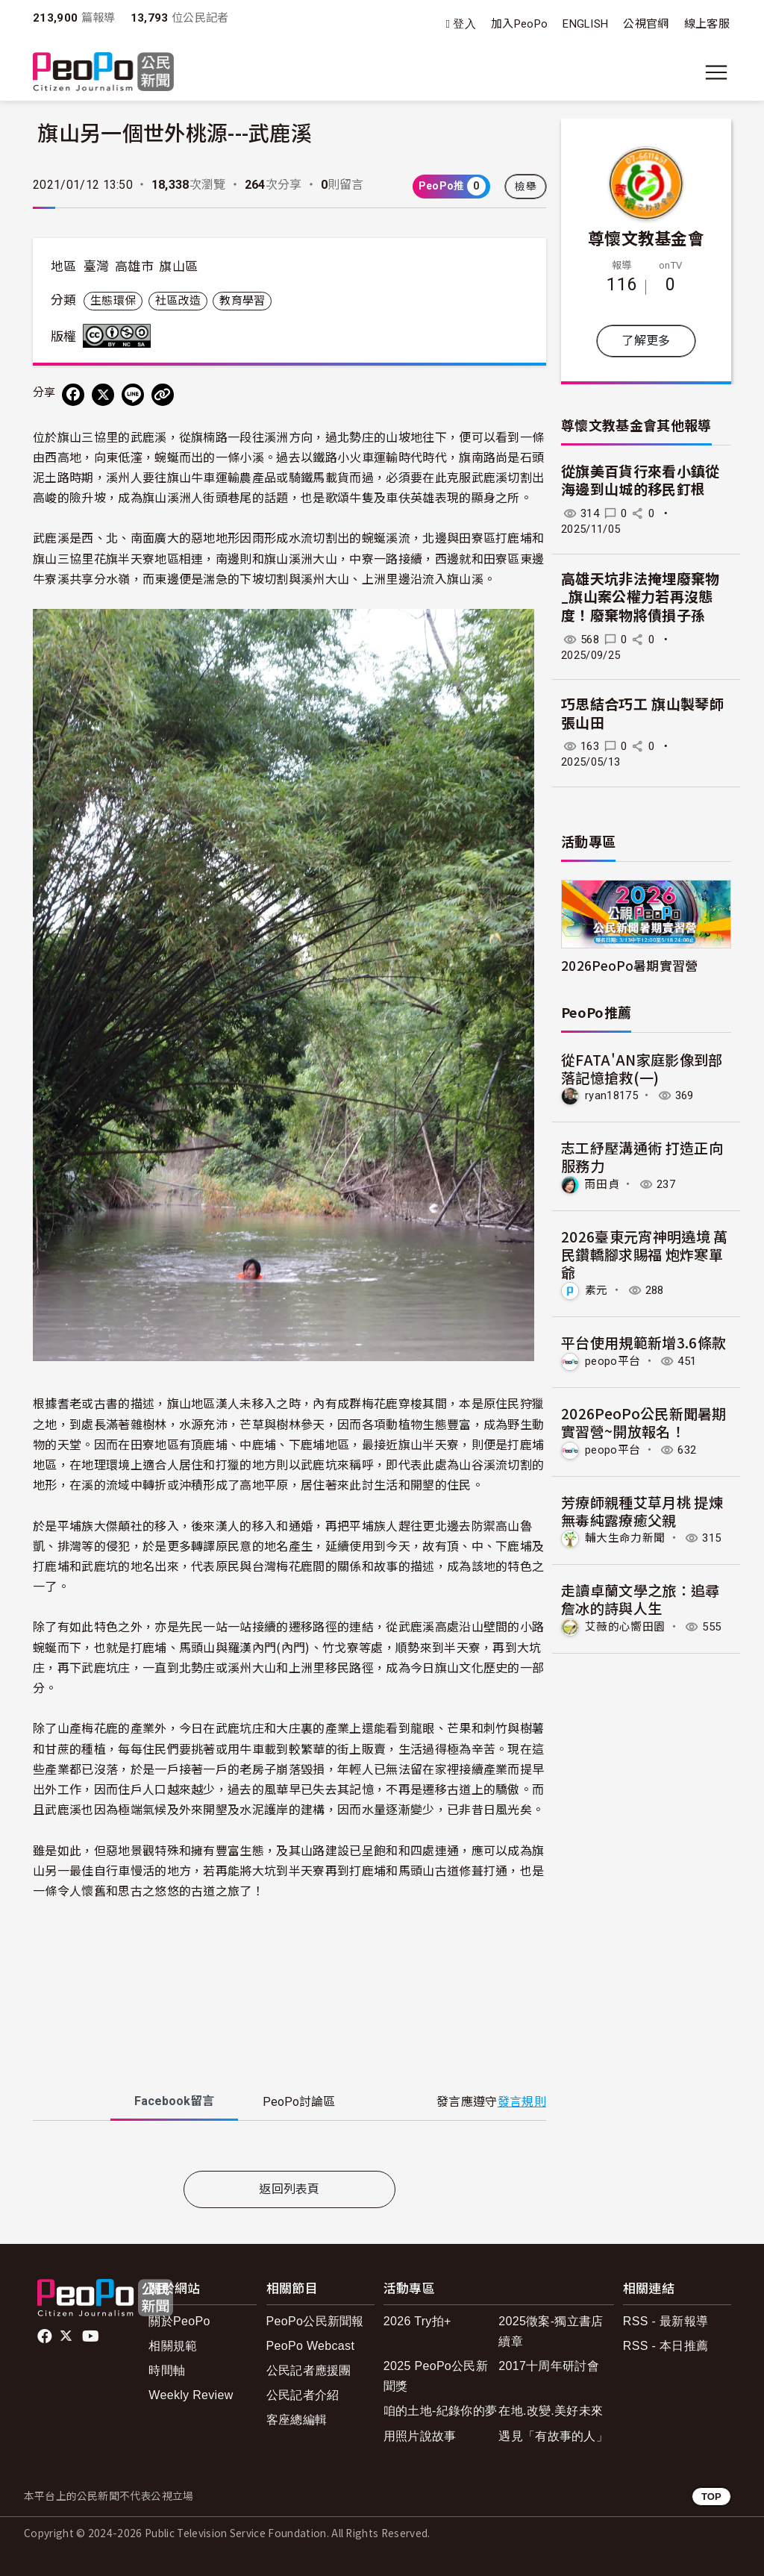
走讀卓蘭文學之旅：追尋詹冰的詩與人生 (640, 1599)
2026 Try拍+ (417, 2321)
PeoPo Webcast (310, 2345)
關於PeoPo (179, 2321)
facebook (45, 2336)
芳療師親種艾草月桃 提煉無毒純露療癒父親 (642, 1511)
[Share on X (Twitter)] (103, 395)
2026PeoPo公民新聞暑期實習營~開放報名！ (644, 1422)
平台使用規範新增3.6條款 (643, 1342)
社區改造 (178, 300)
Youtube (91, 2336)
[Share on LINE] (133, 395)
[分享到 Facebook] (73, 395)
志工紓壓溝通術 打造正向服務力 (642, 1156)
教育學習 (242, 300)
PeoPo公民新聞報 (315, 2321)
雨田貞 (602, 1184)
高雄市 (134, 266)
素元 (596, 1290)
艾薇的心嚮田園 (625, 1627)
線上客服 (707, 24)
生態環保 (113, 300)
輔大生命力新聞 (625, 1538)
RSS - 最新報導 (665, 2321)
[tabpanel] (289, 2149)
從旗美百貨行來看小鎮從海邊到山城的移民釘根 (640, 481)
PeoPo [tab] (299, 2102)
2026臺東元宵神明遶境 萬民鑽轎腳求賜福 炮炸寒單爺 (644, 1254)
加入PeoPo (519, 24)
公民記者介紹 (302, 2395)
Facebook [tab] (174, 2101)
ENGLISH (585, 24)
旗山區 (178, 266)
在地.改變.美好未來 (550, 2410)
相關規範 (172, 2345)
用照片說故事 (420, 2436)
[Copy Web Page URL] (162, 395)
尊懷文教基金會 (646, 237)
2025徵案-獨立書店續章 (550, 2331)
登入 (464, 24)
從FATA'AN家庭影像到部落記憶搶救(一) (641, 1068)
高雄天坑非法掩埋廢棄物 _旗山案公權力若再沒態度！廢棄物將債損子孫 (640, 598)
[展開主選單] (716, 72)
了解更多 (645, 341)
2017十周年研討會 (548, 2366)
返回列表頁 (289, 2189)
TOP (711, 2496)
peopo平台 (612, 1361)
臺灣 (97, 266)
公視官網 (645, 24)
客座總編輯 (297, 2419)
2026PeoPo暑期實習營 (629, 965)
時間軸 (166, 2370)
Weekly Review (190, 2395)
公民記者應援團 (308, 2370)
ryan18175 (611, 1095)
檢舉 (525, 187)
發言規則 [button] (522, 2102)
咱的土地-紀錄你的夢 (440, 2410)
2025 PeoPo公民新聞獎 (435, 2376)
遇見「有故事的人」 (553, 2436)
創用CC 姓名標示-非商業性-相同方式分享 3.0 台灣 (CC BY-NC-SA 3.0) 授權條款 (120, 336)
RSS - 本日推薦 (665, 2345)
